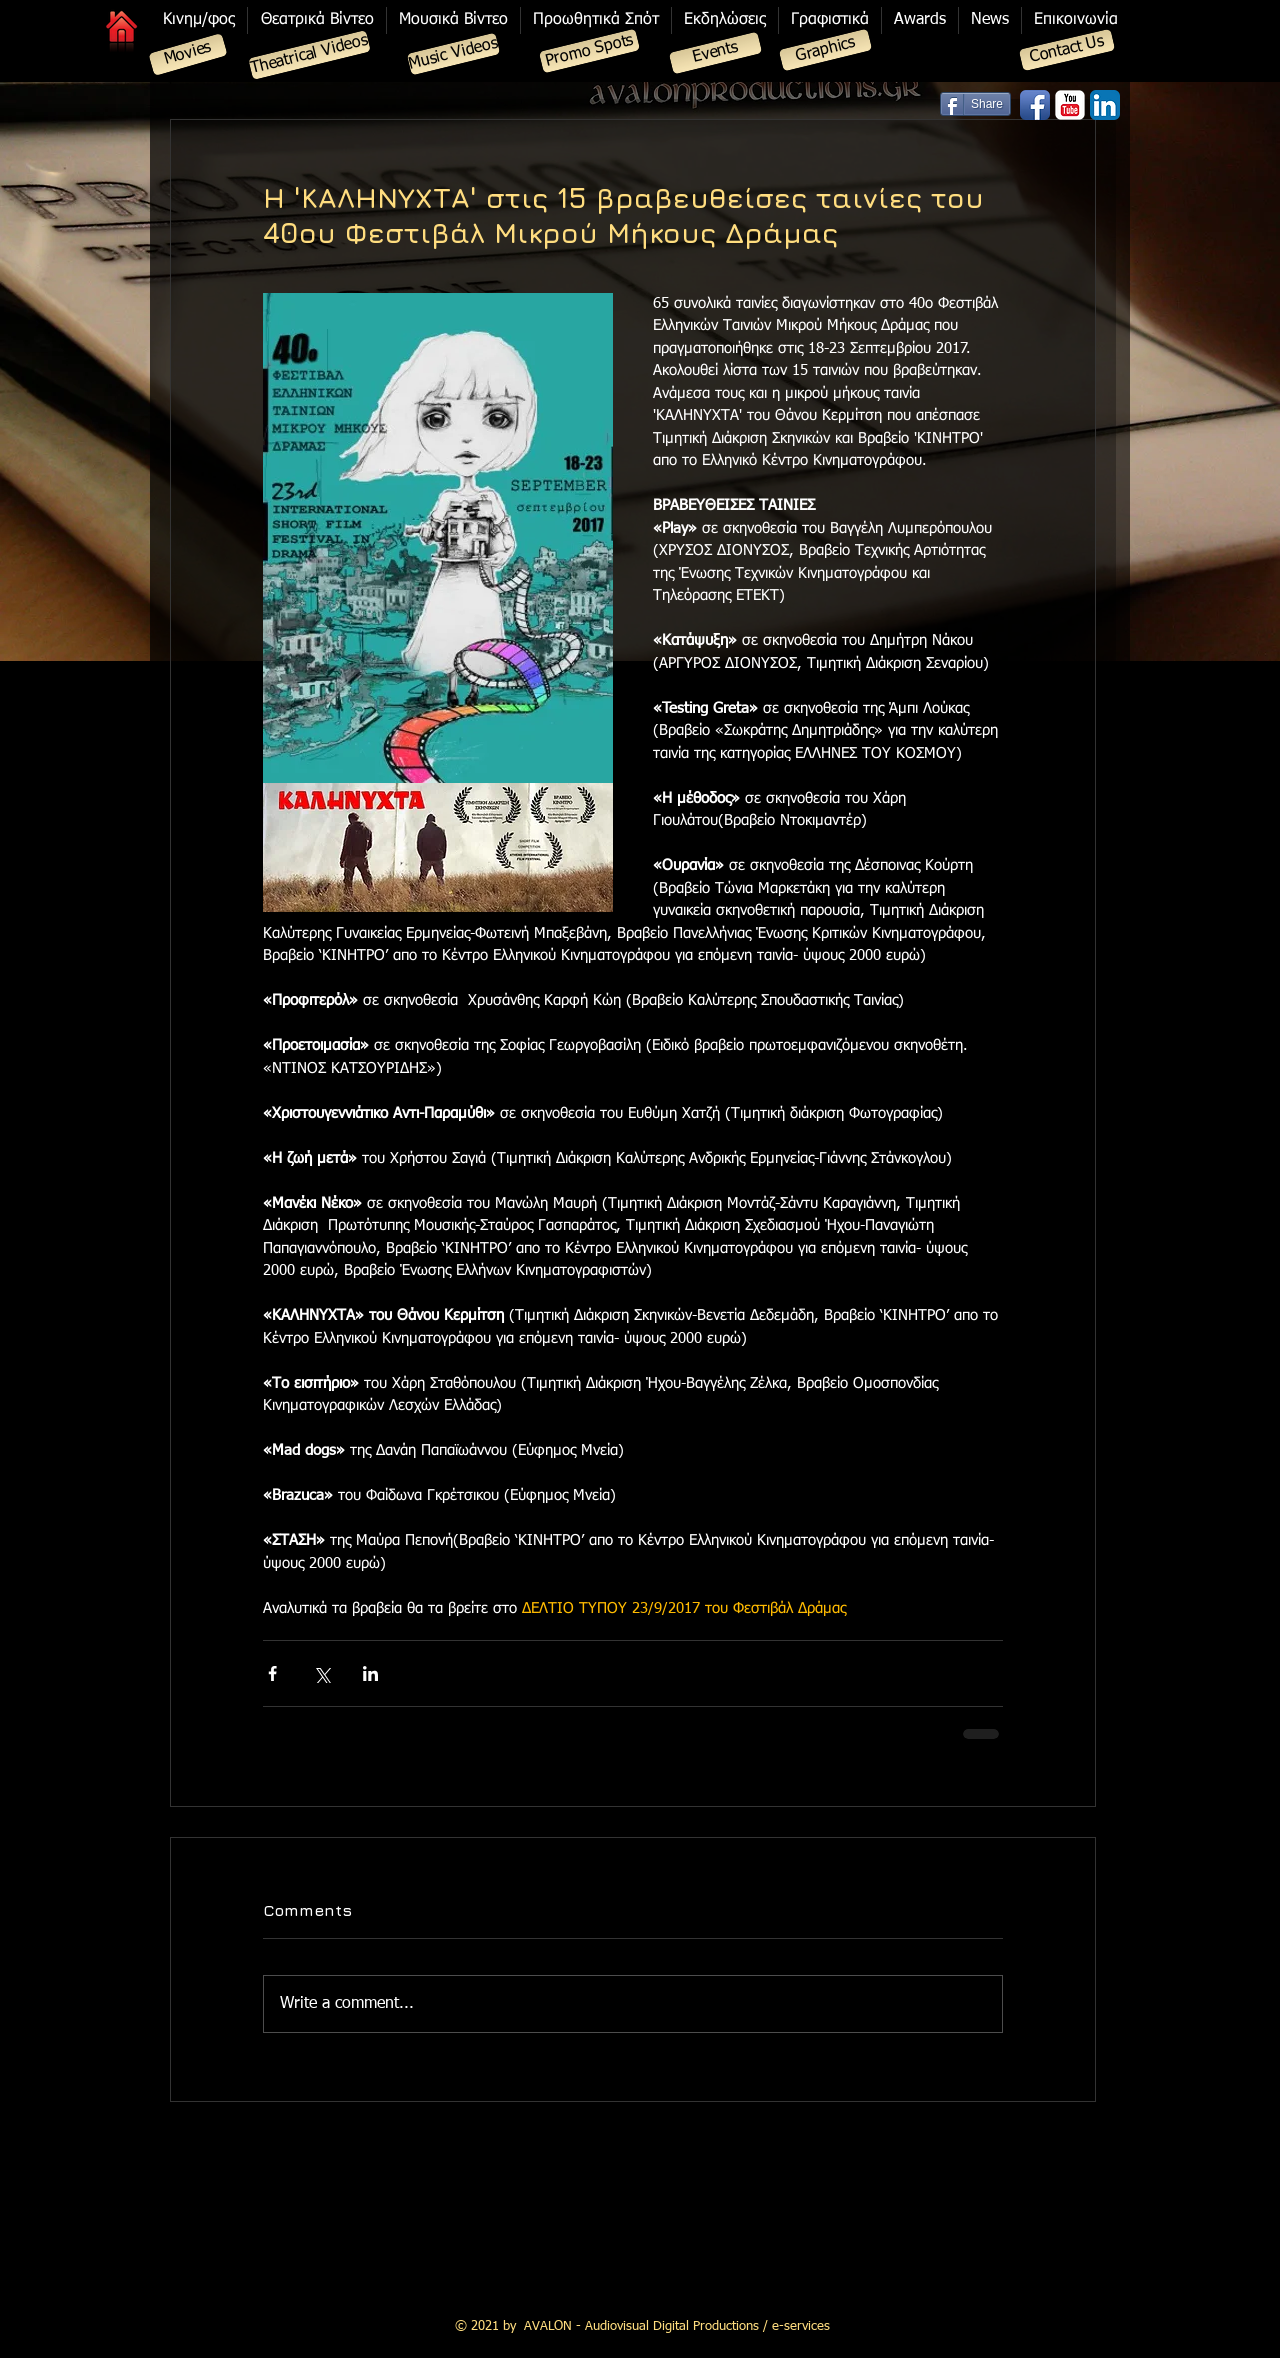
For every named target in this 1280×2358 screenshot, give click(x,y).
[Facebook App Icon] (1035, 105)
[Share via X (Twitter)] (321, 1673)
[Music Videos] (454, 54)
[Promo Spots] (589, 51)
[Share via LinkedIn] (370, 1673)
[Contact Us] (1067, 50)
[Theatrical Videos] (309, 55)
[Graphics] (826, 50)
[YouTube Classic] (1070, 105)
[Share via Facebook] (272, 1673)
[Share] (975, 104)
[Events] (716, 53)
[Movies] (187, 54)
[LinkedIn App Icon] (1105, 105)
